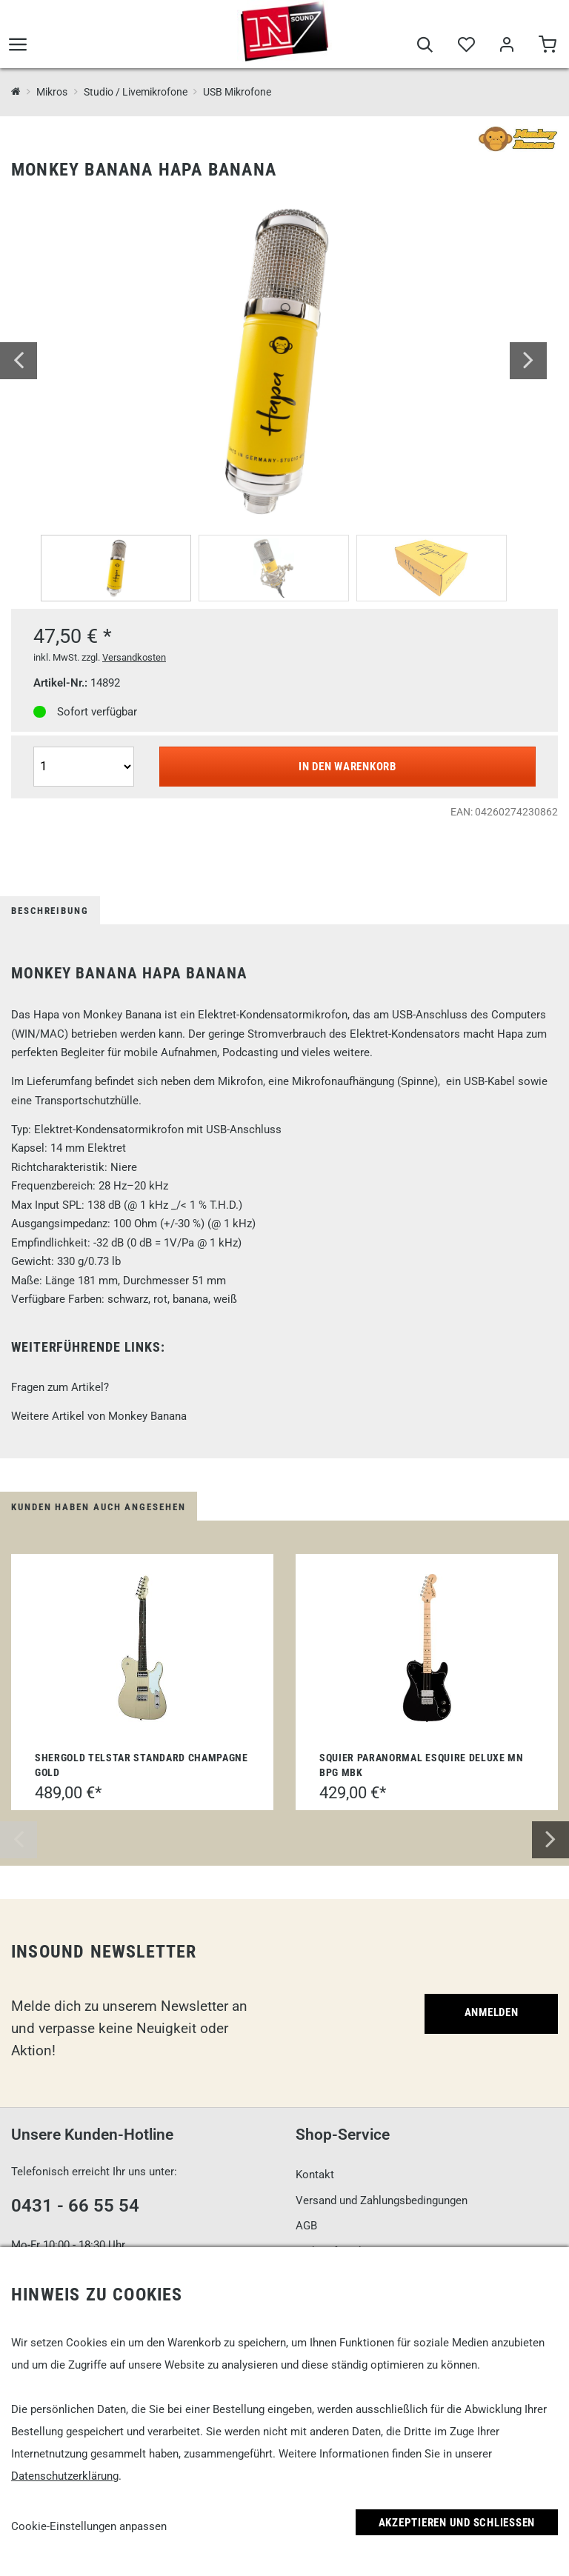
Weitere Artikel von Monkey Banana (99, 1416)
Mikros (51, 92)
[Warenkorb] (547, 46)
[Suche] (425, 46)
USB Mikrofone (237, 92)
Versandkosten (134, 657)
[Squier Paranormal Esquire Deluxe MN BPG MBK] (427, 1648)
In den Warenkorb (347, 766)
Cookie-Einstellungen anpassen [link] (89, 2526)
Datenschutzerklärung (65, 2476)
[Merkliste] (465, 46)
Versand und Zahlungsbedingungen (381, 2200)
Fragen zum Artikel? (60, 1387)
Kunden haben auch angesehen (98, 1506)
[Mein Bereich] (506, 46)
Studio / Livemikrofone (135, 92)
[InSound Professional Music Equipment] (16, 92)
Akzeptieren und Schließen (457, 2522)
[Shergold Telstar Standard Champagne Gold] (142, 1648)
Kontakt (315, 2174)
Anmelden (492, 2012)
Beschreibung (50, 910)
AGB (306, 2225)
